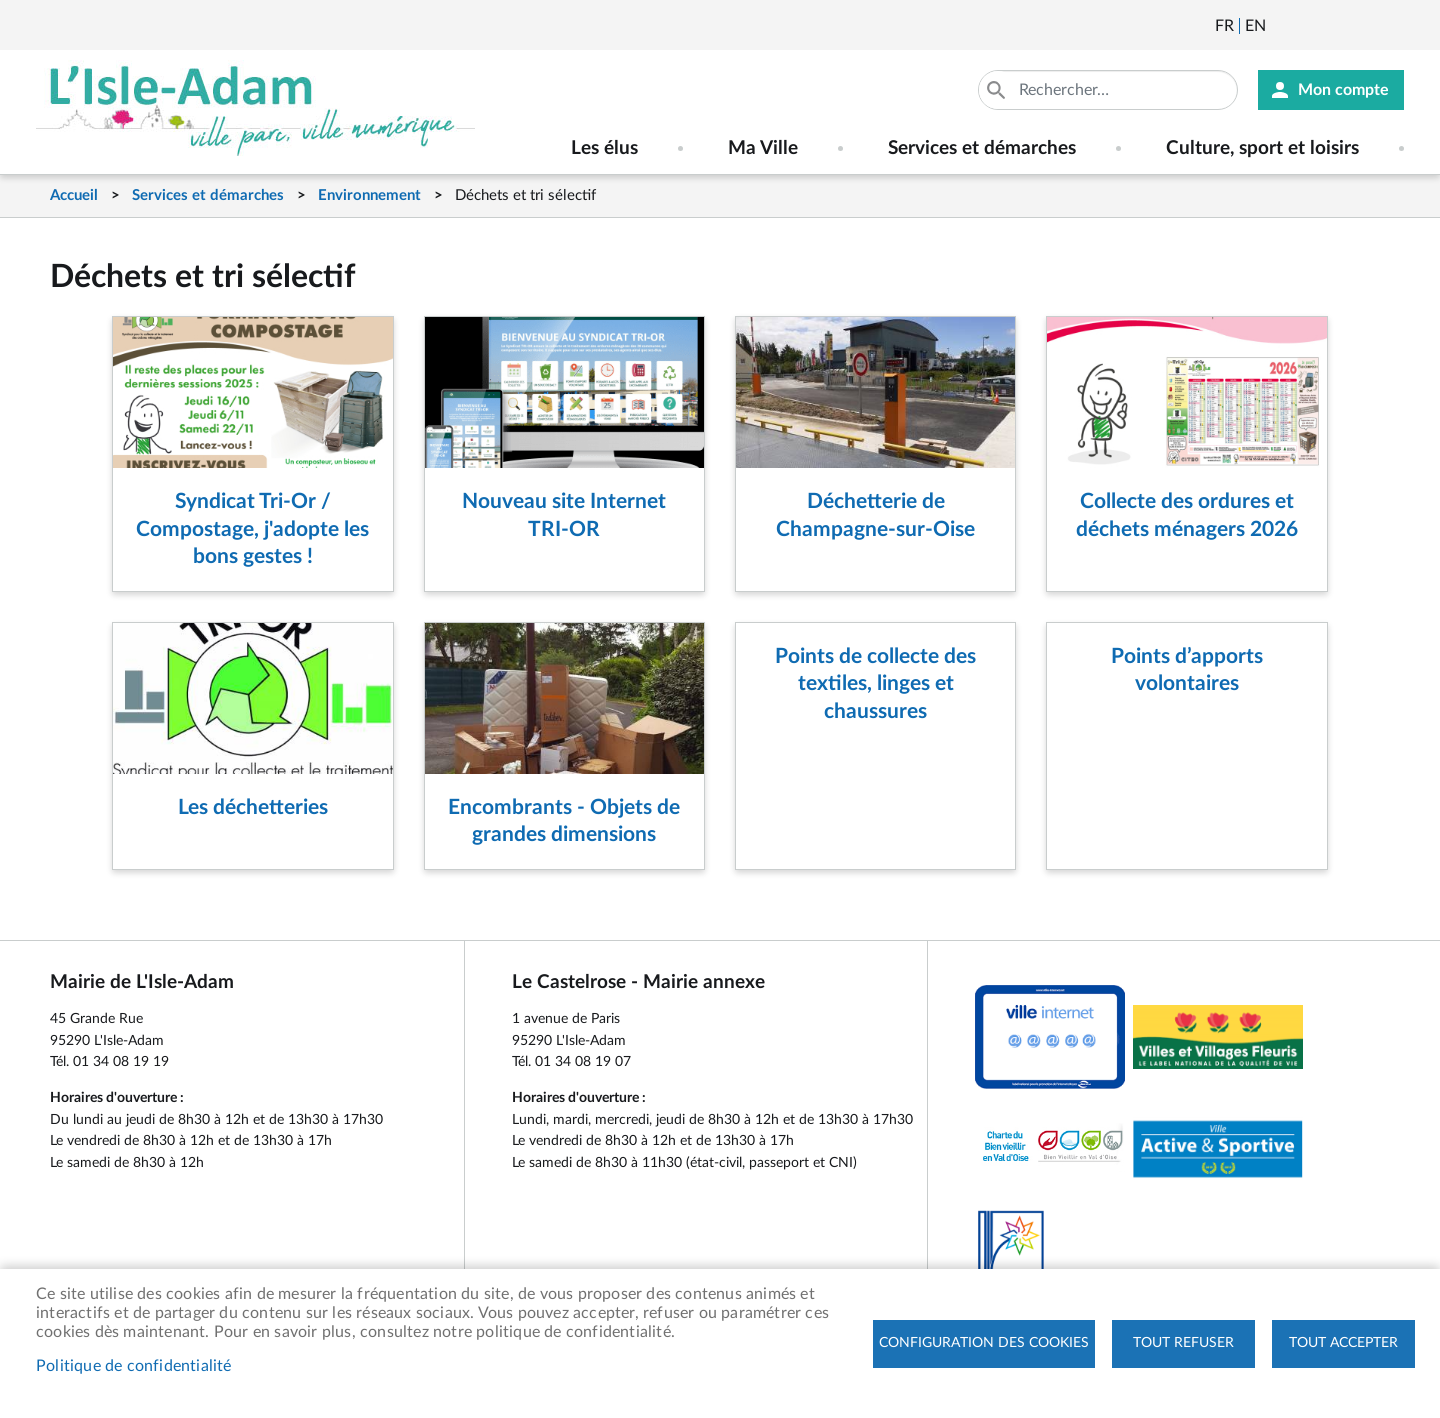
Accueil (74, 195)
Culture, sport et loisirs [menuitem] (1262, 148)
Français (1224, 26)
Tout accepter (1343, 1343)
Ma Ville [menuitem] (763, 148)
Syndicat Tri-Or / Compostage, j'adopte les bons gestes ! (252, 529)
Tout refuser (1183, 1343)
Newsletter (1283, 26)
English (1255, 26)
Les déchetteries (253, 807)
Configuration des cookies (984, 1343)
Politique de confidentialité (134, 1366)
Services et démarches (208, 195)
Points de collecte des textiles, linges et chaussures (875, 684)
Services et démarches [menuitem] (982, 148)
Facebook (1337, 26)
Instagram (1391, 26)
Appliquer (998, 90)
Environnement (369, 195)
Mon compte (1343, 90)
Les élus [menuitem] (604, 148)
